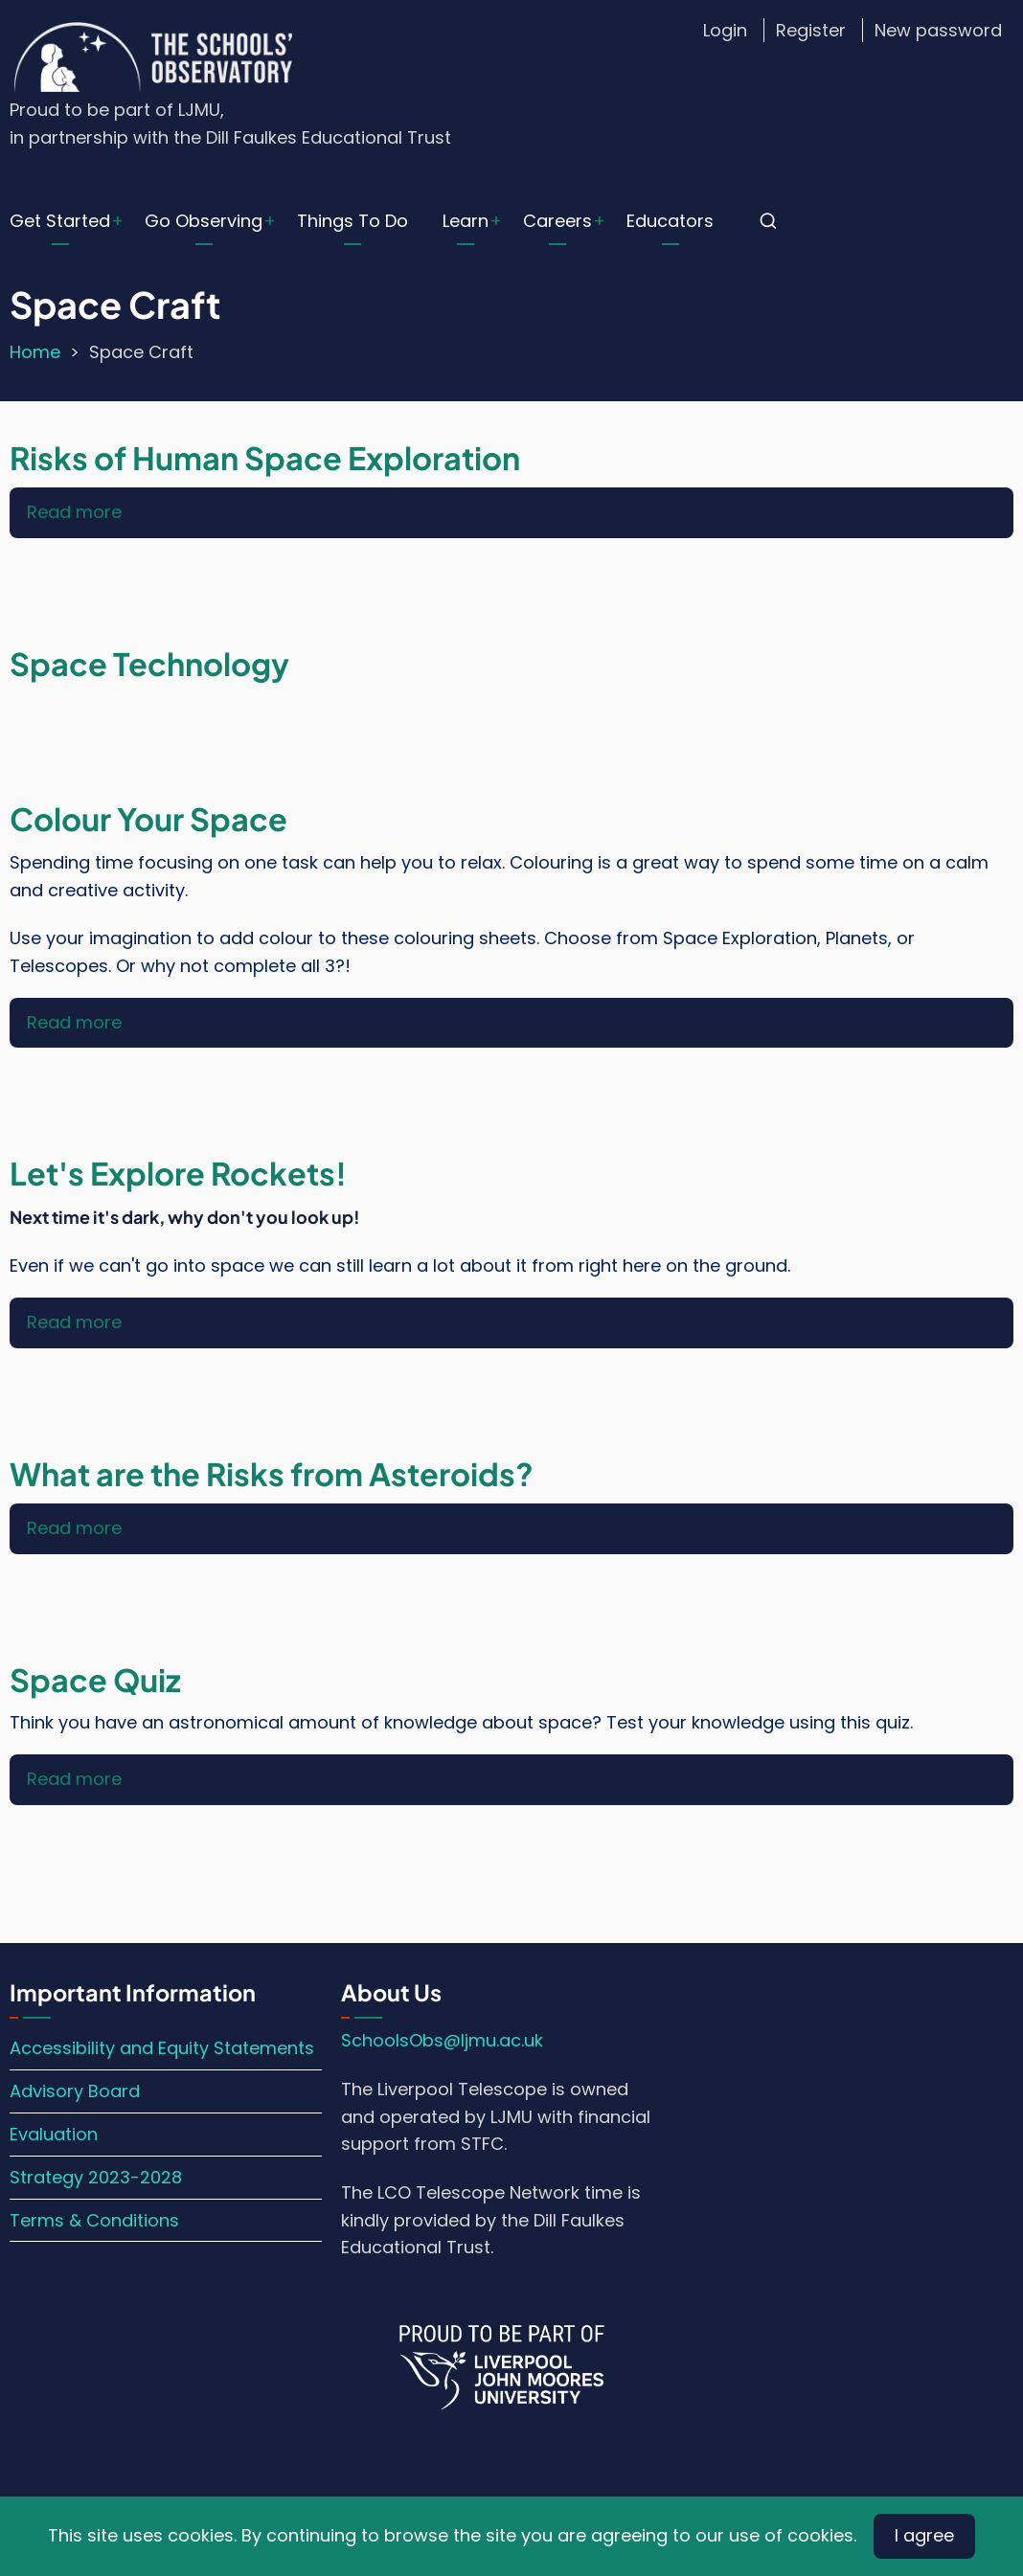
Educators (670, 221)
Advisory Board (75, 2091)
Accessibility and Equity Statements (162, 2048)
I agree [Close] (924, 2535)
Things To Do (352, 221)
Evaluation (54, 2134)
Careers (557, 221)
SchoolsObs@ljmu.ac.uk (442, 2040)
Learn (466, 221)
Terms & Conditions (94, 2220)
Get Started (60, 221)
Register (811, 30)
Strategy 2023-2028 (96, 2177)
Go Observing (203, 221)
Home (35, 352)
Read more (74, 512)
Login (725, 30)
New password (938, 30)
